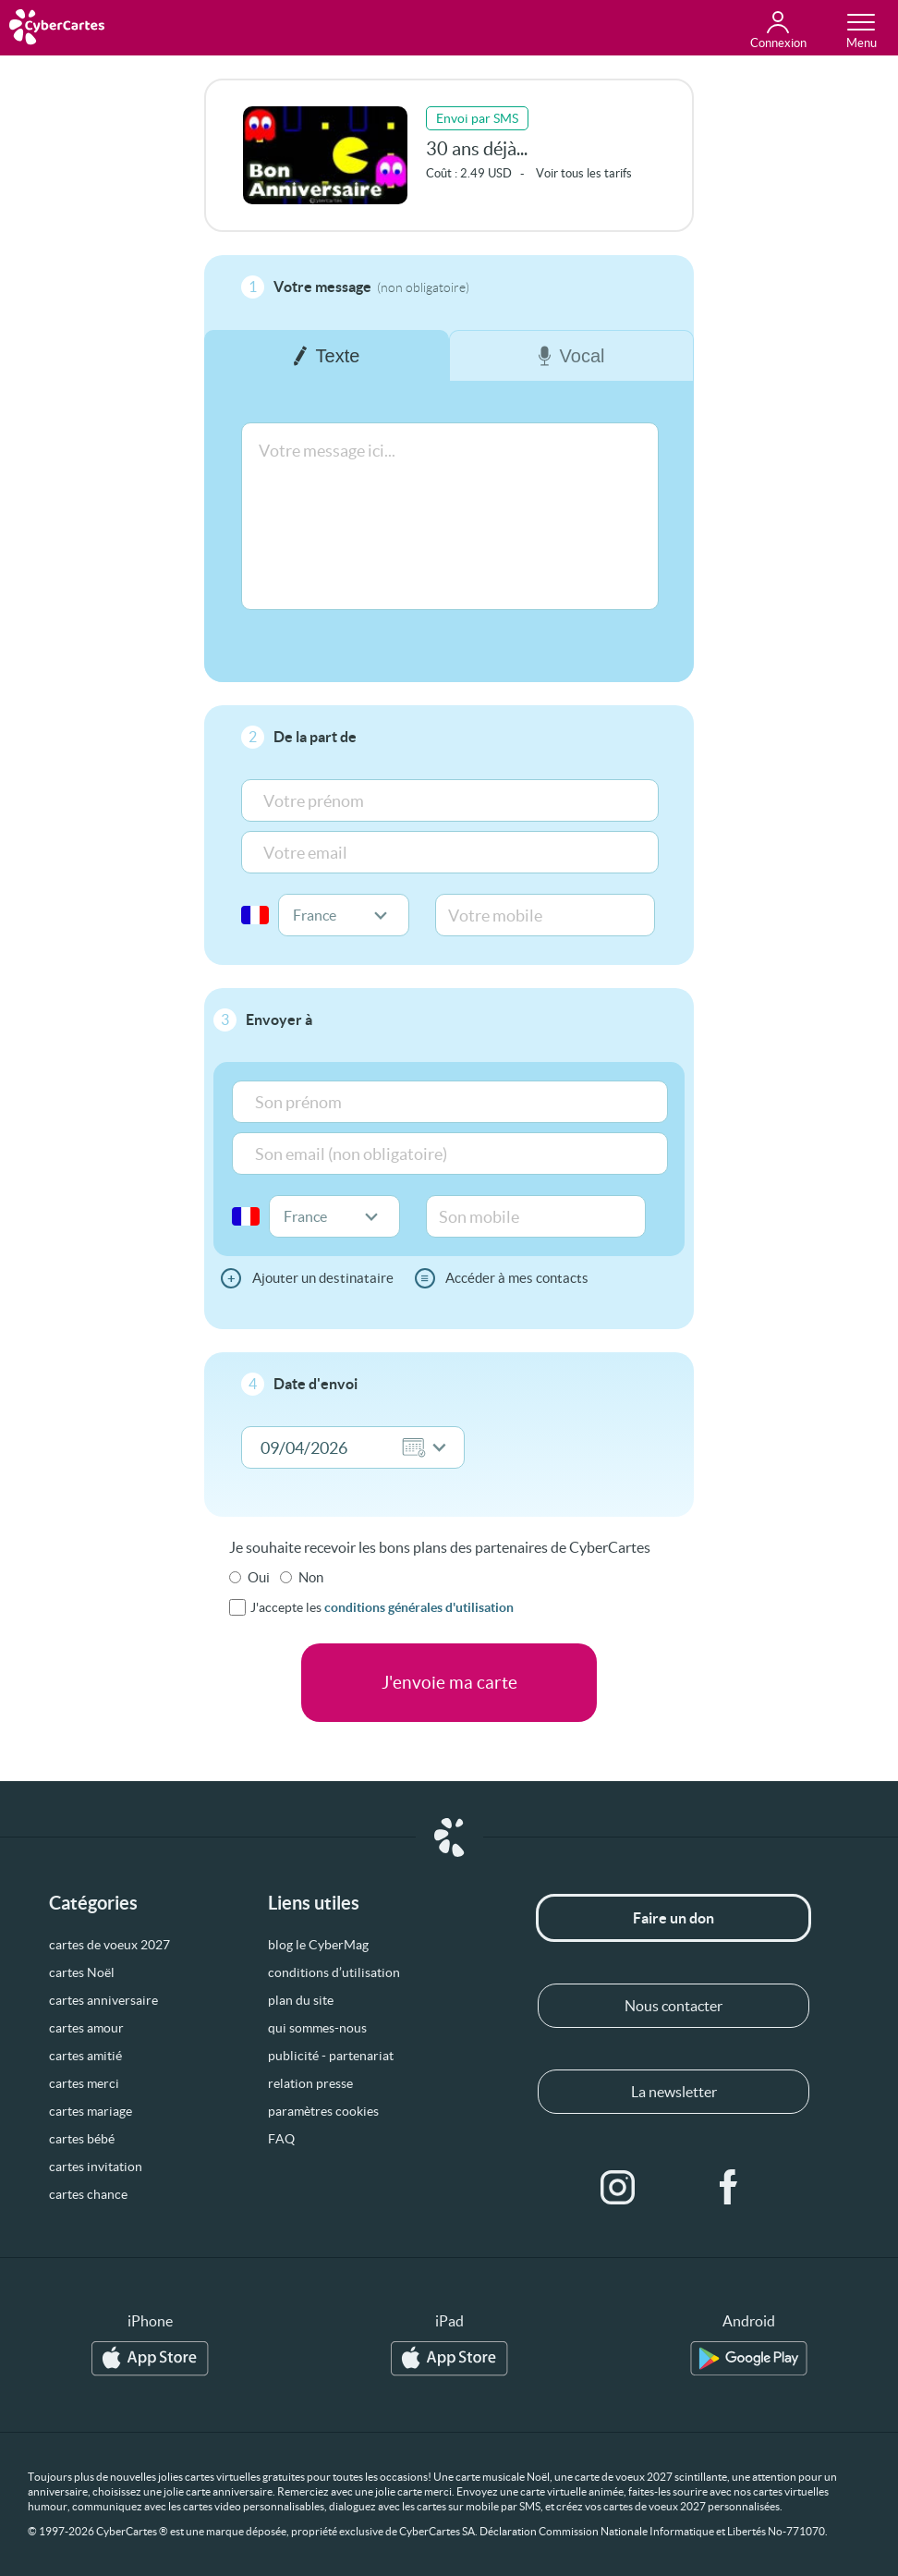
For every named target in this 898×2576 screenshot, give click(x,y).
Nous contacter (673, 2005)
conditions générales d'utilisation (419, 1607)
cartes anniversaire (103, 2000)
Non (310, 1577)
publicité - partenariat (331, 2055)
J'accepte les (382, 1607)
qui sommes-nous (317, 2028)
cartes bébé (82, 2138)
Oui (259, 1577)
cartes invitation (95, 2166)
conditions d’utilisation (334, 1972)
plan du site (301, 2000)
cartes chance (88, 2194)
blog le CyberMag (318, 1944)
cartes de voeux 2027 (109, 1944)
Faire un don (673, 1918)
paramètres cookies (323, 2111)
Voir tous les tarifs (584, 173)
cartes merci (84, 2083)
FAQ (281, 2138)
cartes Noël (82, 1972)
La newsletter (674, 2091)
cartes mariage (90, 2111)
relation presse (310, 2083)
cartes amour (86, 2028)
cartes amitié (85, 2055)
